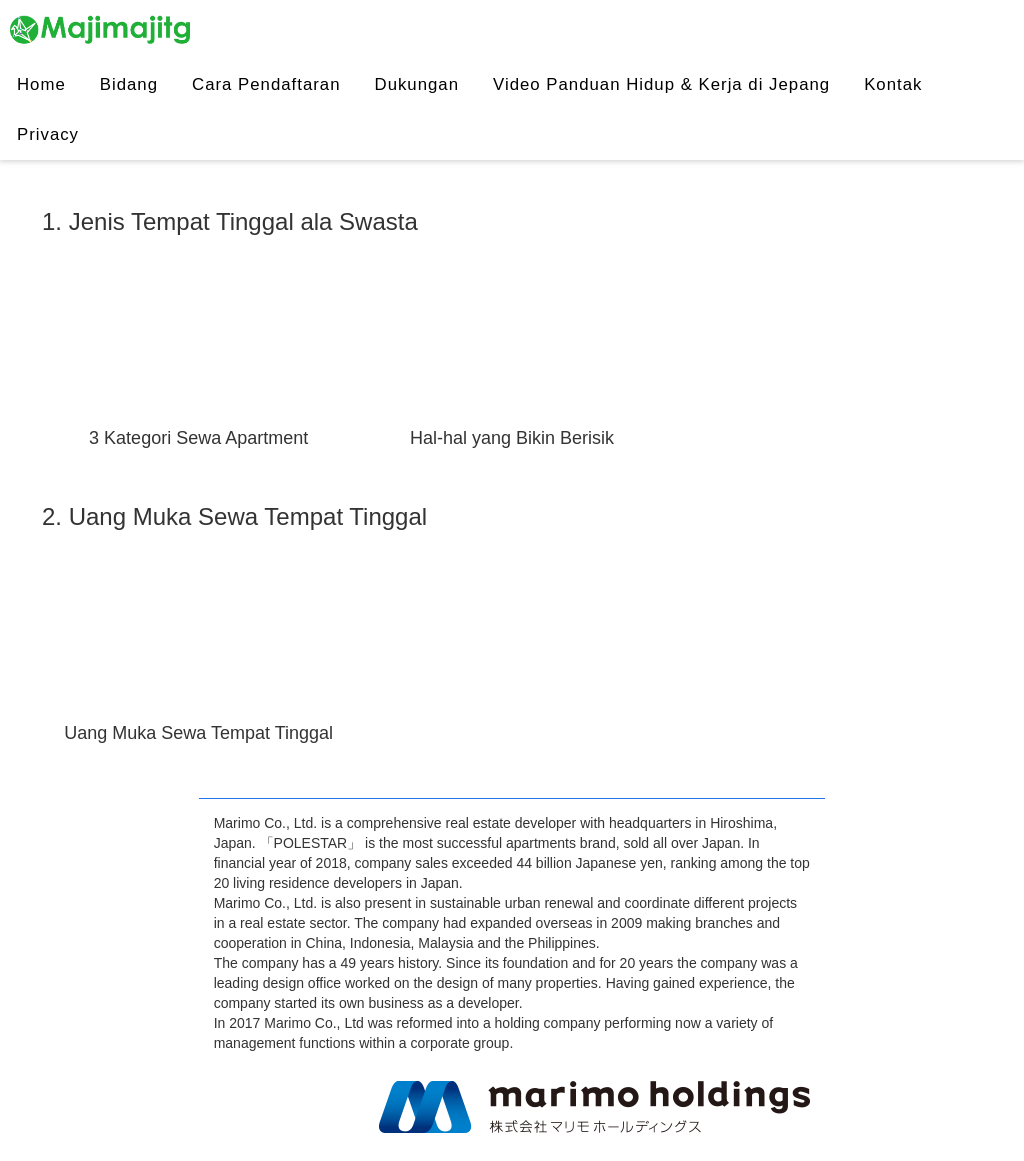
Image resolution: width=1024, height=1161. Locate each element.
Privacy (48, 134)
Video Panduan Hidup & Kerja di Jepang (661, 84)
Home (41, 84)
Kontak (893, 84)
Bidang (129, 84)
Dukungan (417, 84)
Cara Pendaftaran (266, 84)
